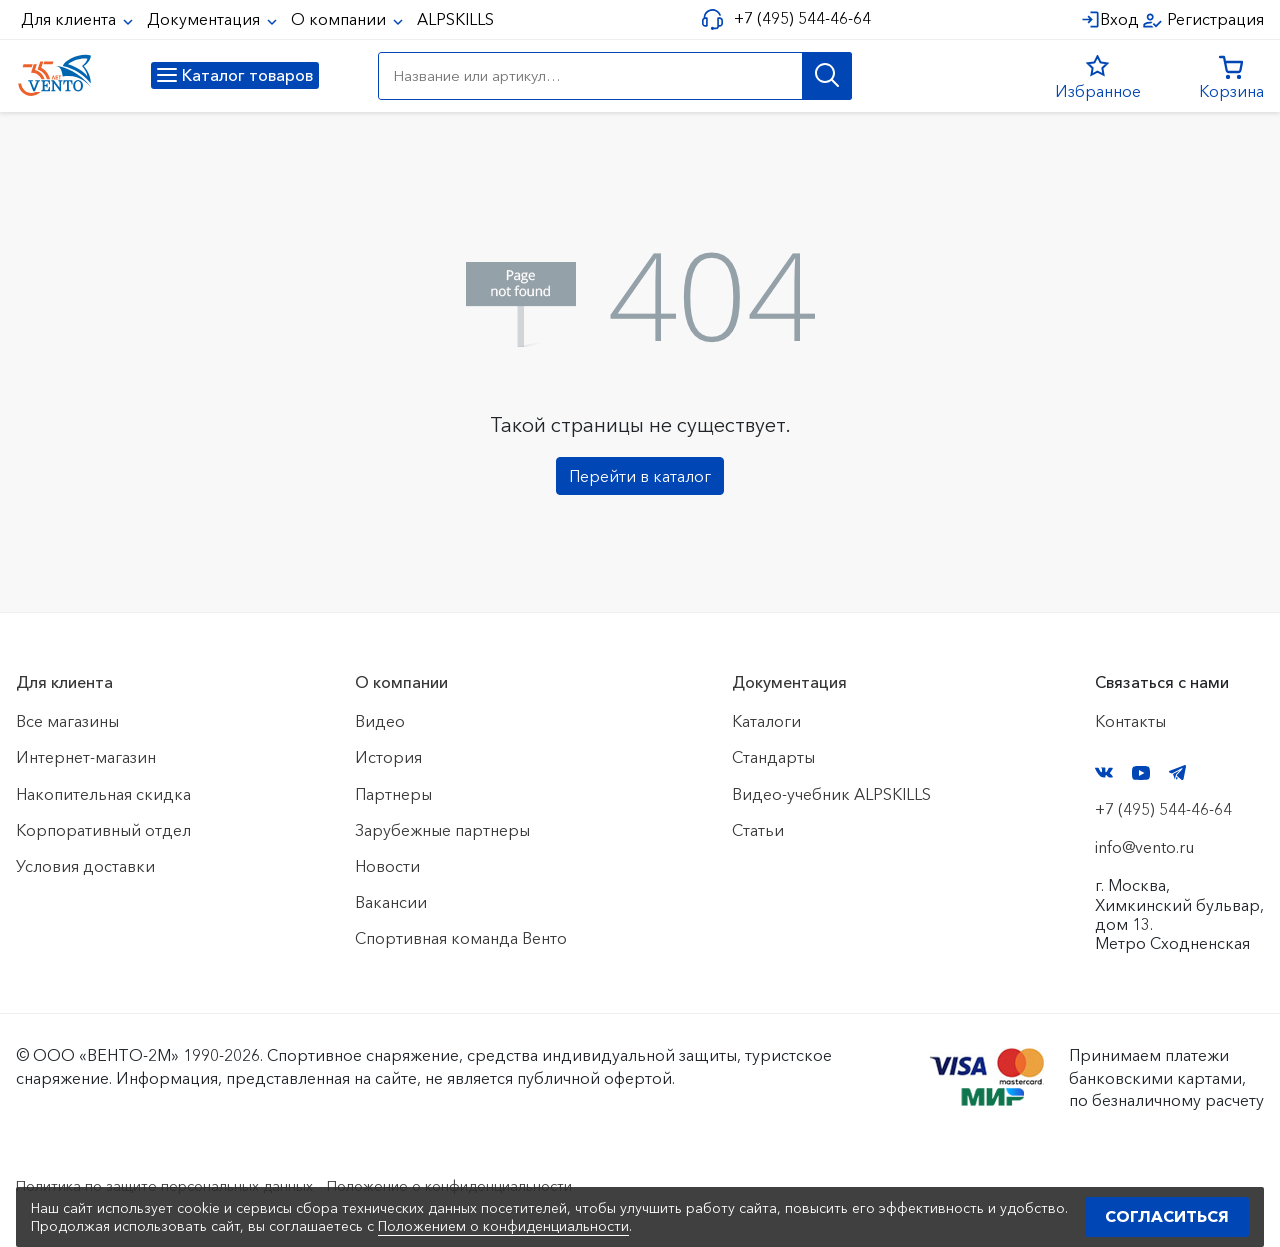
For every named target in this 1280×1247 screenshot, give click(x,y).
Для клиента (70, 19)
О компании (340, 19)
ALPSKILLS (455, 19)
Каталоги (766, 721)
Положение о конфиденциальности (498, 1185)
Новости (387, 866)
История (388, 757)
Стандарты (773, 757)
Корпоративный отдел (103, 830)
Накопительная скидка (103, 794)
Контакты (1130, 721)
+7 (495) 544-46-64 (796, 18)
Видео (380, 721)
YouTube (1141, 773)
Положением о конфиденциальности (503, 1226)
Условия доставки (85, 866)
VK (1104, 772)
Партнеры (393, 794)
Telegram (1178, 772)
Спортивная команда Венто (461, 938)
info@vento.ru (1144, 847)
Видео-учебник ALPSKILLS (831, 794)
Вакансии (391, 902)
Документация (205, 19)
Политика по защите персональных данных (181, 1185)
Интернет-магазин (86, 757)
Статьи (758, 830)
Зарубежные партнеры (442, 830)
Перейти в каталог (640, 476)
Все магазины (67, 721)
